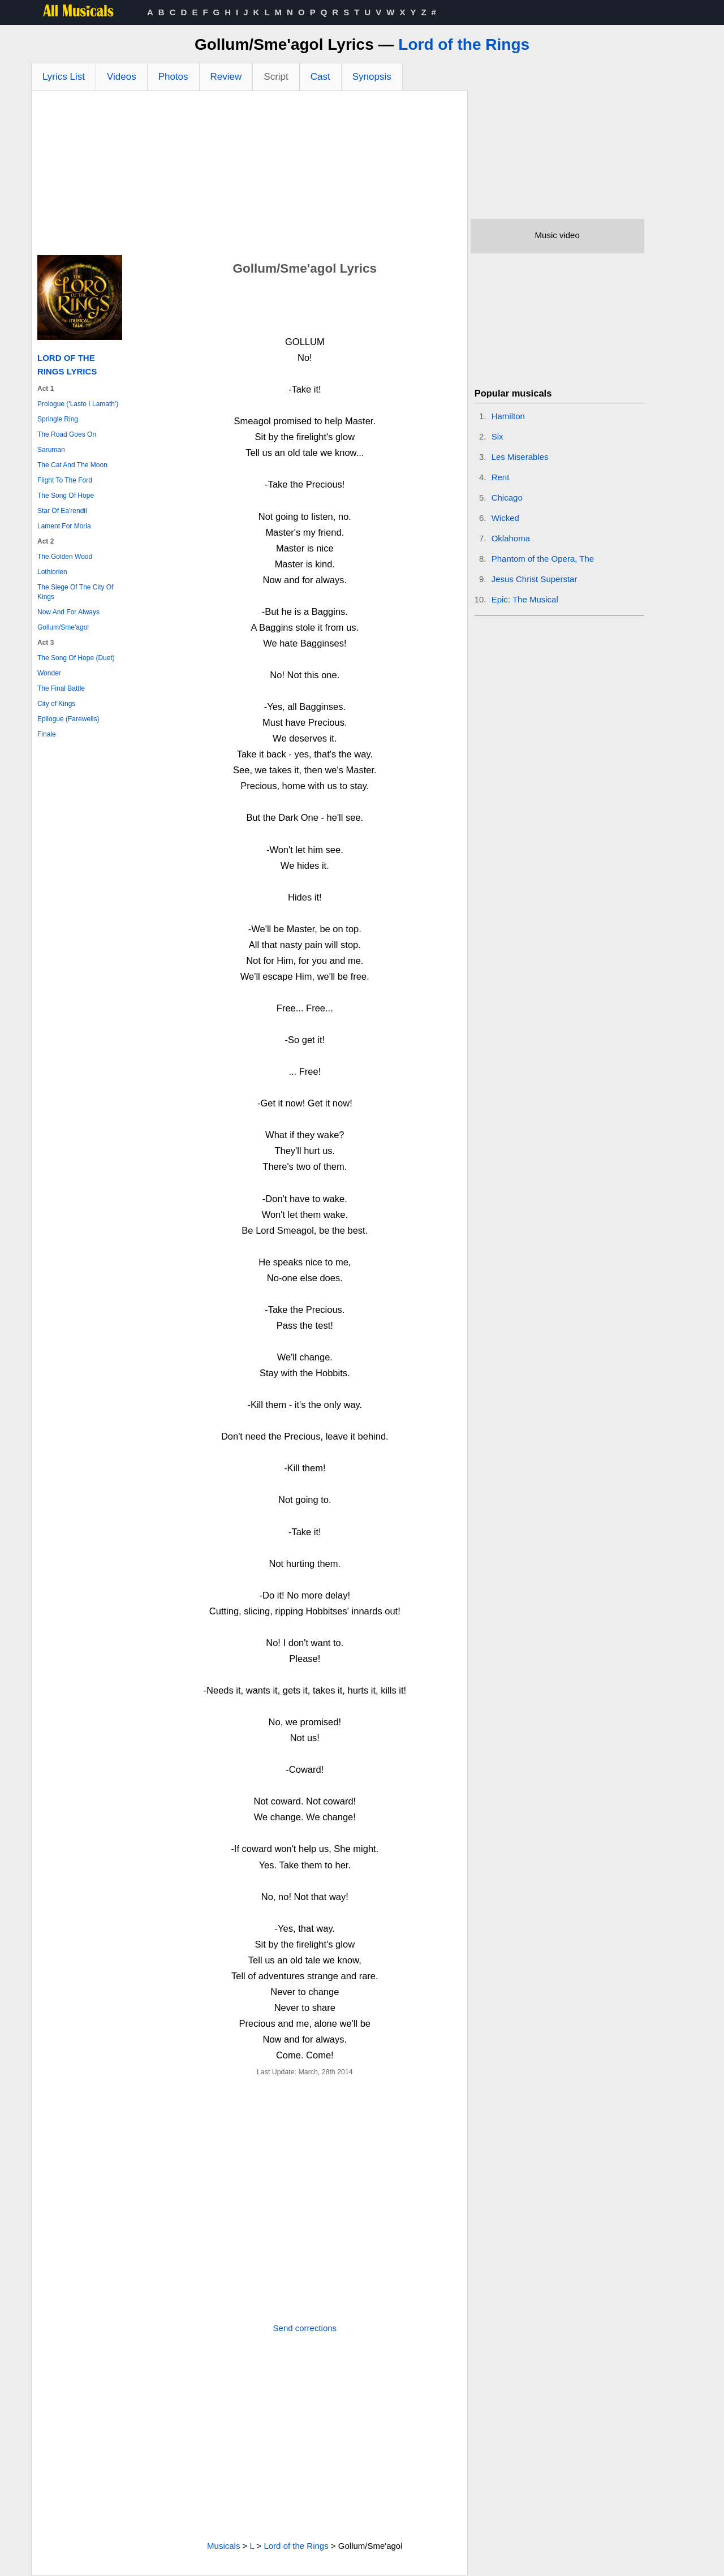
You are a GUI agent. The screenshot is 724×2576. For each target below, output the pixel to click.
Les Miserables (520, 457)
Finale (46, 734)
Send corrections (305, 2328)
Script (276, 76)
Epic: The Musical (525, 599)
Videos (121, 76)
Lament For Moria (64, 526)
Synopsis (371, 76)
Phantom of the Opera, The (543, 558)
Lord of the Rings (463, 44)
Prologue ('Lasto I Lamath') (77, 404)
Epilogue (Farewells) (68, 719)
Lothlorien (52, 572)
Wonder (49, 673)
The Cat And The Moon (72, 465)
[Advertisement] (249, 176)
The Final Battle (61, 688)
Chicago (507, 497)
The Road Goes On (66, 434)
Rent (501, 477)
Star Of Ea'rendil (62, 511)
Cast (320, 76)
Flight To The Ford (64, 480)
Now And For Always (68, 612)
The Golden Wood (64, 557)
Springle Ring (57, 419)
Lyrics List (63, 76)
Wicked (505, 518)
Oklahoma (511, 538)
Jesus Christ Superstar (535, 579)
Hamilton (508, 416)
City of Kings (56, 704)
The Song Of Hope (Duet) (76, 658)
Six (497, 436)
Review (226, 76)
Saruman (51, 450)
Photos (173, 76)
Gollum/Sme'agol (63, 627)
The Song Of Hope (65, 495)
